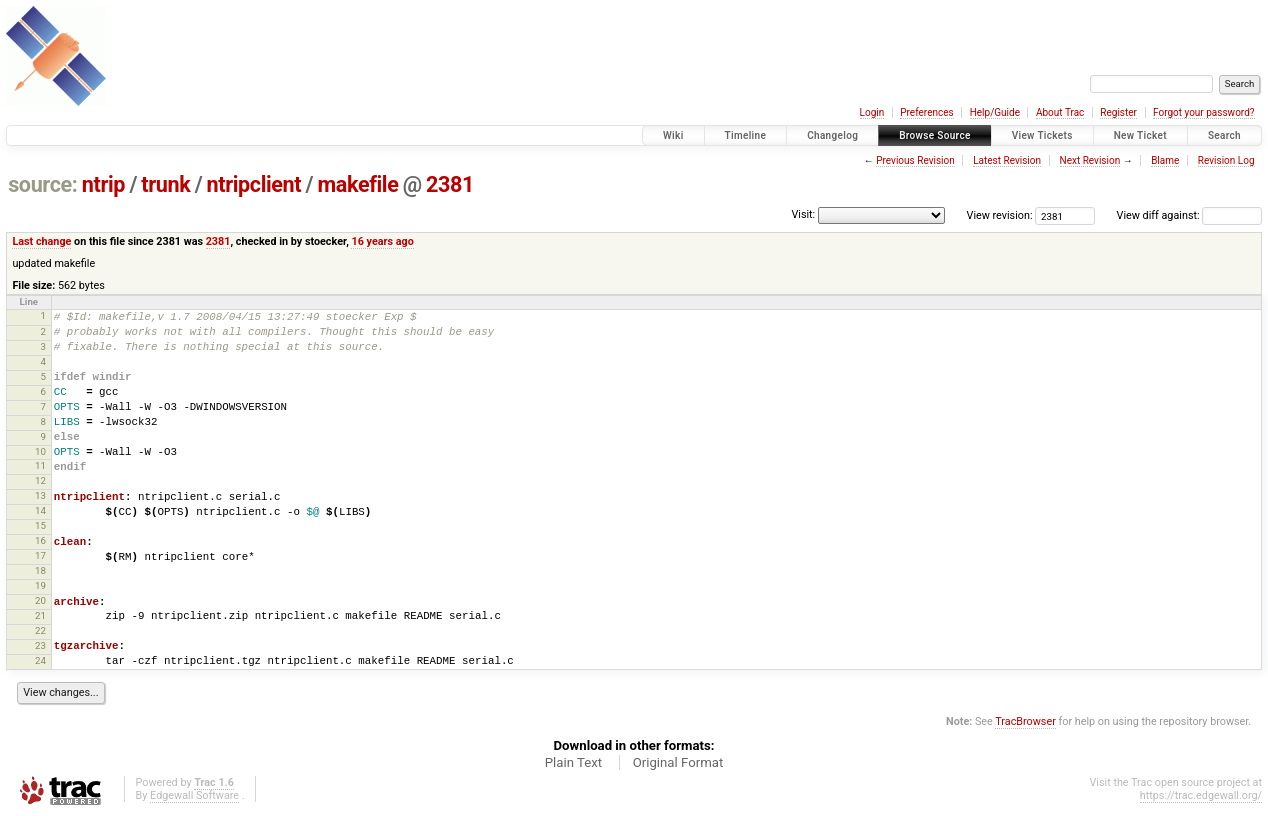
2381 (450, 184)
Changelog (832, 135)
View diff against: (1189, 215)
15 (40, 525)
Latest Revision (1007, 160)
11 (40, 465)
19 (40, 585)
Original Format (678, 762)
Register (1118, 112)
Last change (41, 241)
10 (40, 451)
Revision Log (1226, 160)
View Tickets (1042, 135)
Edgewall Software (194, 795)
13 (40, 495)
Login (872, 112)
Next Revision (1090, 160)
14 (40, 510)
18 (40, 570)
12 (40, 480)
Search (1224, 135)
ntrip (103, 184)
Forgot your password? (1204, 112)
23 (40, 645)
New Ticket (1140, 135)
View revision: (1000, 215)
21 (40, 615)
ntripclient (254, 184)
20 (40, 600)
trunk (165, 184)
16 (40, 540)
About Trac (1060, 112)
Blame (1165, 160)
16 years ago (382, 241)
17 (40, 555)
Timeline (746, 135)
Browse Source (935, 135)
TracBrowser (1025, 721)
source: (42, 184)
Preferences (926, 112)
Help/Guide (995, 112)
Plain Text (573, 762)
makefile (358, 184)
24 (40, 660)
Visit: (803, 214)
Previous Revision (915, 160)
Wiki (673, 135)
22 (40, 630)
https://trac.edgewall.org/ (1201, 795)
